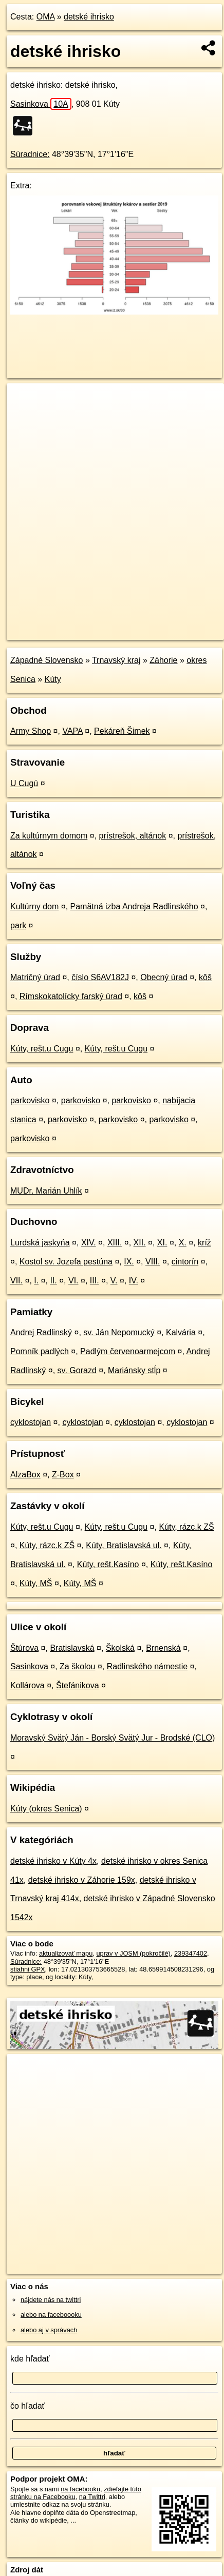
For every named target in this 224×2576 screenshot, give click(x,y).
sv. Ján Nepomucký (118, 1332)
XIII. (114, 1242)
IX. (129, 1261)
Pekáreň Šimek (122, 731)
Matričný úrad (35, 977)
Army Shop (30, 731)
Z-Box (63, 1474)
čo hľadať (27, 2406)
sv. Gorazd (77, 1370)
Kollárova (27, 1685)
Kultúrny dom (34, 906)
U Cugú (24, 783)
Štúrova (24, 1648)
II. (53, 1280)
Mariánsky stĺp (134, 1370)
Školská (120, 1648)
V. (114, 1280)
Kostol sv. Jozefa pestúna (66, 1261)
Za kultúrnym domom (48, 835)
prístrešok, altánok (132, 835)
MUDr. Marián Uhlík (46, 1190)
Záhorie (163, 660)
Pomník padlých (39, 1351)
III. (94, 1280)
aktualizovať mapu (65, 1953)
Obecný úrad (164, 977)
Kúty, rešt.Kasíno (108, 1564)
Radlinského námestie (147, 1666)
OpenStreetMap (82, 623)
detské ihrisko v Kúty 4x (53, 1861)
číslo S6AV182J (100, 977)
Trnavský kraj (116, 660)
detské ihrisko (89, 16)
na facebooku (80, 2489)
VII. (16, 1280)
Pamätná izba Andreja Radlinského (134, 906)
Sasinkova (40, 104)
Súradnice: (30, 154)
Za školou (77, 1666)
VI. (73, 1280)
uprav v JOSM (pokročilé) (133, 1953)
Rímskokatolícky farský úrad (71, 996)
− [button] (24, 416)
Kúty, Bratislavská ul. (123, 1545)
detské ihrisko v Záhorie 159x (81, 1880)
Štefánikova (77, 1685)
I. (36, 1280)
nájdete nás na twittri (51, 2300)
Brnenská (163, 1648)
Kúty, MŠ (36, 1583)
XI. (162, 1242)
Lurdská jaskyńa (40, 1242)
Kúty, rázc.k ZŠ (186, 1527)
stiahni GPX (27, 1969)
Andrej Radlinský (41, 1332)
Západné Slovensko (46, 660)
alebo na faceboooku (51, 2314)
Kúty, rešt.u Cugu (41, 1048)
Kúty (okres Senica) (46, 1808)
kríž (204, 1242)
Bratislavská (72, 1648)
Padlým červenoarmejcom (127, 1351)
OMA (45, 16)
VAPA (72, 731)
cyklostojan (30, 1422)
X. (182, 1242)
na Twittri (92, 2497)
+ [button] (24, 400)
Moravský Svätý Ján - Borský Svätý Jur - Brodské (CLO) (112, 1737)
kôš (205, 977)
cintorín (185, 1261)
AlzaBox (25, 1474)
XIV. (88, 1242)
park (18, 925)
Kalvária (181, 1332)
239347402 (190, 1953)
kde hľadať (30, 2358)
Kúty (53, 679)
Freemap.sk (135, 623)
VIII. (152, 1261)
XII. (140, 1242)
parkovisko (29, 1100)
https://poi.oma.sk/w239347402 (52, 632)
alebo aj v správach (49, 2330)
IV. (133, 1280)
